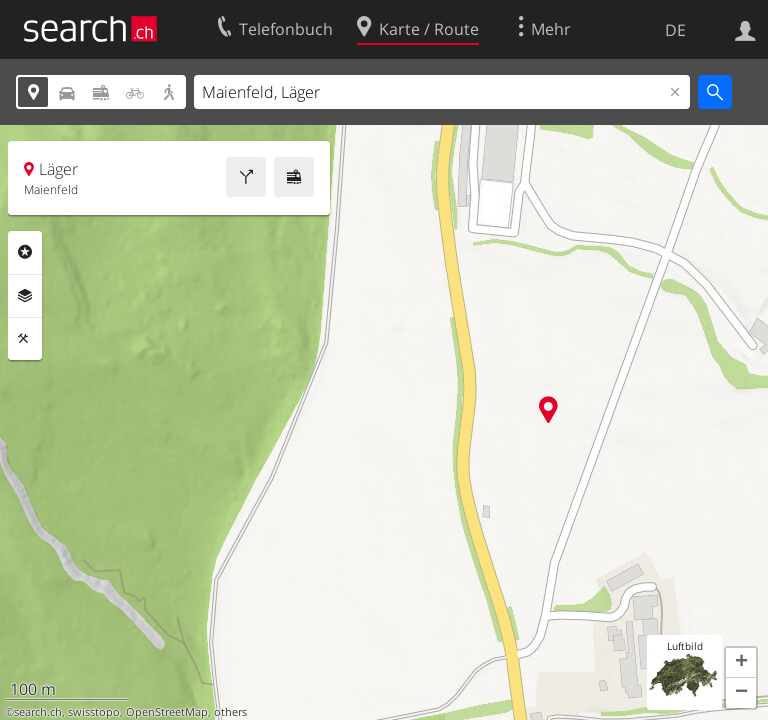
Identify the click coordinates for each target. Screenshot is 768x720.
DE (675, 30)
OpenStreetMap (167, 712)
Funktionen (25, 339)
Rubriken (25, 252)
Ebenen (25, 296)
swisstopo (94, 712)
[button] (741, 663)
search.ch (38, 712)
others (230, 712)
